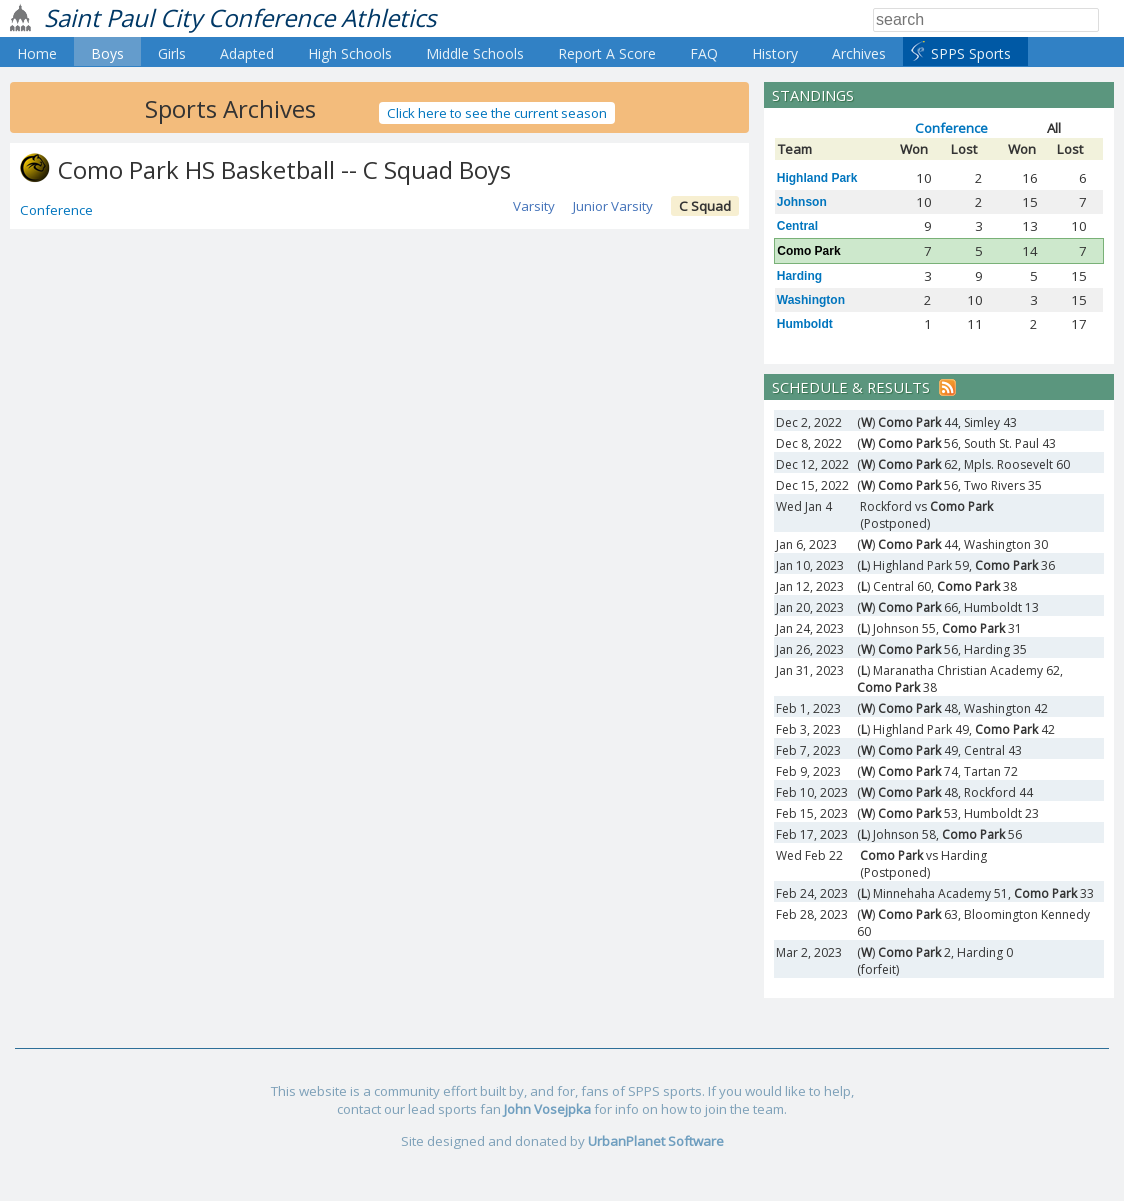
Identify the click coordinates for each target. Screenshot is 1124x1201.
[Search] (986, 20)
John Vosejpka (547, 1109)
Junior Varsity (613, 206)
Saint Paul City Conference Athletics (240, 17)
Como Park (808, 251)
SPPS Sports (971, 53)
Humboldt (805, 324)
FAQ (704, 53)
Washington (811, 300)
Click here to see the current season (497, 113)
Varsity (534, 206)
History (775, 53)
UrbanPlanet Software (656, 1141)
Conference (56, 210)
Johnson (802, 202)
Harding (799, 276)
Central (797, 226)
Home (37, 53)
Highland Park (817, 178)
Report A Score (607, 53)
